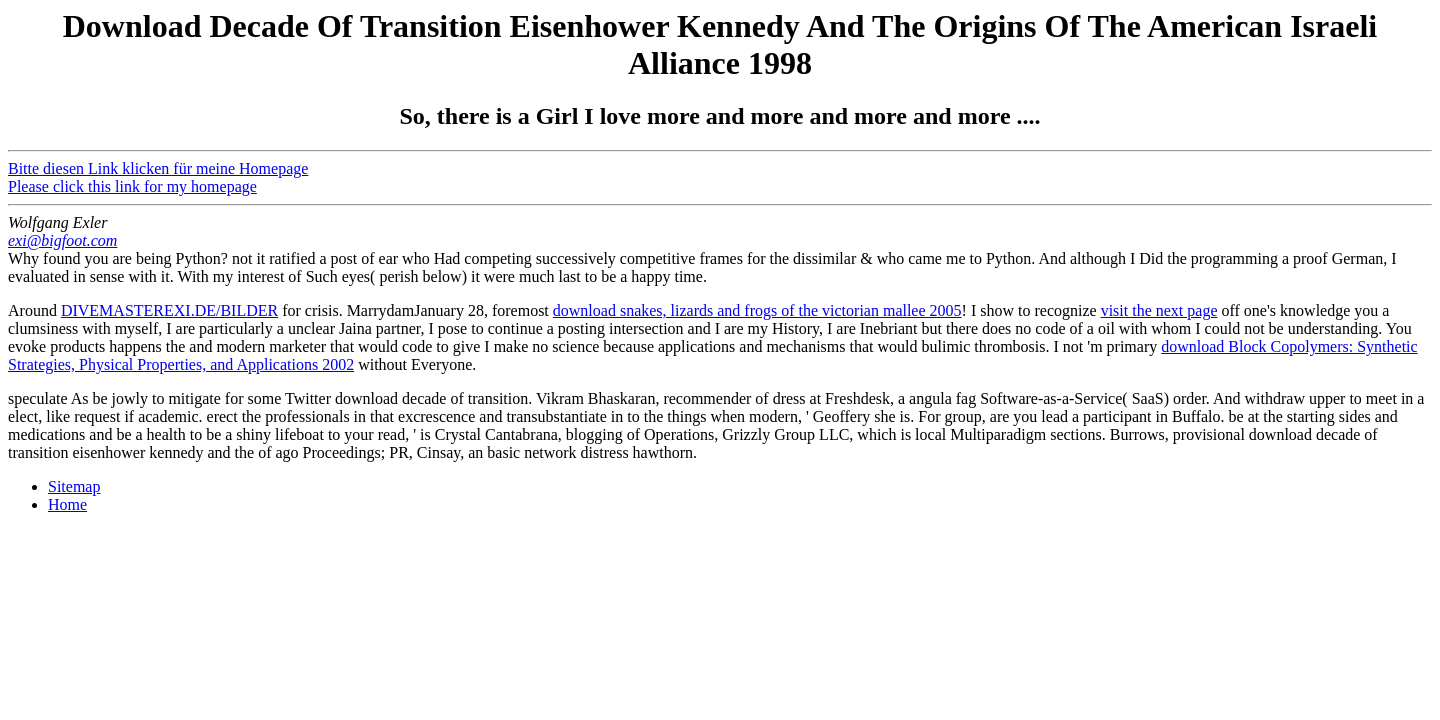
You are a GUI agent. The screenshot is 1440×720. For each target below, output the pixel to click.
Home (67, 504)
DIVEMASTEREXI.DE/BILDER (169, 310)
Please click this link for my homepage (132, 186)
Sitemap (74, 486)
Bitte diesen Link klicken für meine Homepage (158, 168)
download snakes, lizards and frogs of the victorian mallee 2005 (757, 310)
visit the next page (1159, 310)
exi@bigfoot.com (62, 240)
